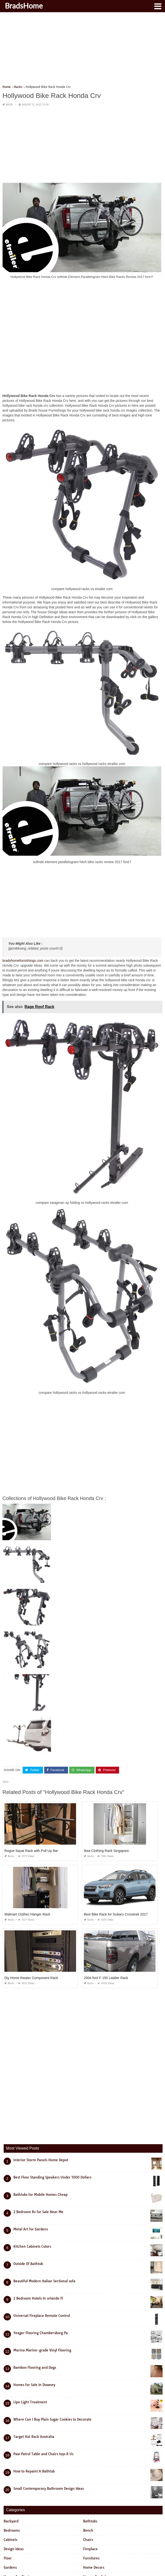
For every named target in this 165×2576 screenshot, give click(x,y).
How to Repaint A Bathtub (34, 2471)
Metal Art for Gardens (30, 2229)
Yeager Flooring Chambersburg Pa (40, 2333)
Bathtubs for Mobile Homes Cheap (40, 2194)
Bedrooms (12, 2530)
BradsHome (24, 5)
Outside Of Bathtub (28, 2264)
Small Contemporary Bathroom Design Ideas (48, 2488)
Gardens (10, 2567)
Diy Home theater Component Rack (31, 1978)
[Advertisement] (82, 50)
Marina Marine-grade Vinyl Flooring (42, 2350)
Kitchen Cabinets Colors (32, 2246)
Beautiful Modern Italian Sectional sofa (44, 2281)
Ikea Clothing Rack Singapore (106, 1851)
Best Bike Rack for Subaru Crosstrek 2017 (116, 1914)
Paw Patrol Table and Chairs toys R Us (43, 2454)
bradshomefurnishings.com (22, 960)
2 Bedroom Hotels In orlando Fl (38, 2298)
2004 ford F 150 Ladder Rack (106, 1978)
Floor (8, 2558)
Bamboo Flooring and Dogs (34, 2367)
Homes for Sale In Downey (34, 2385)
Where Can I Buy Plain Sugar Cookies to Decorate (52, 2419)
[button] (157, 6)
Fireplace (90, 2549)
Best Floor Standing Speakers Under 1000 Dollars (52, 2177)
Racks (9, 104)
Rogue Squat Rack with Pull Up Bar (31, 1851)
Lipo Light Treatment (30, 2402)
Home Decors (93, 2567)
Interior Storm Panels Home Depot (40, 2160)
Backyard (11, 2521)
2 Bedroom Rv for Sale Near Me (38, 2212)
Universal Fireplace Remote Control (41, 2315)
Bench (88, 2530)
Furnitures (91, 2558)
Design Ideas (14, 2549)
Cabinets (10, 2540)
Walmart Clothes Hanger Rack (27, 1914)
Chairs (88, 2540)
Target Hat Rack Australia (33, 2436)
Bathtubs (90, 2521)
